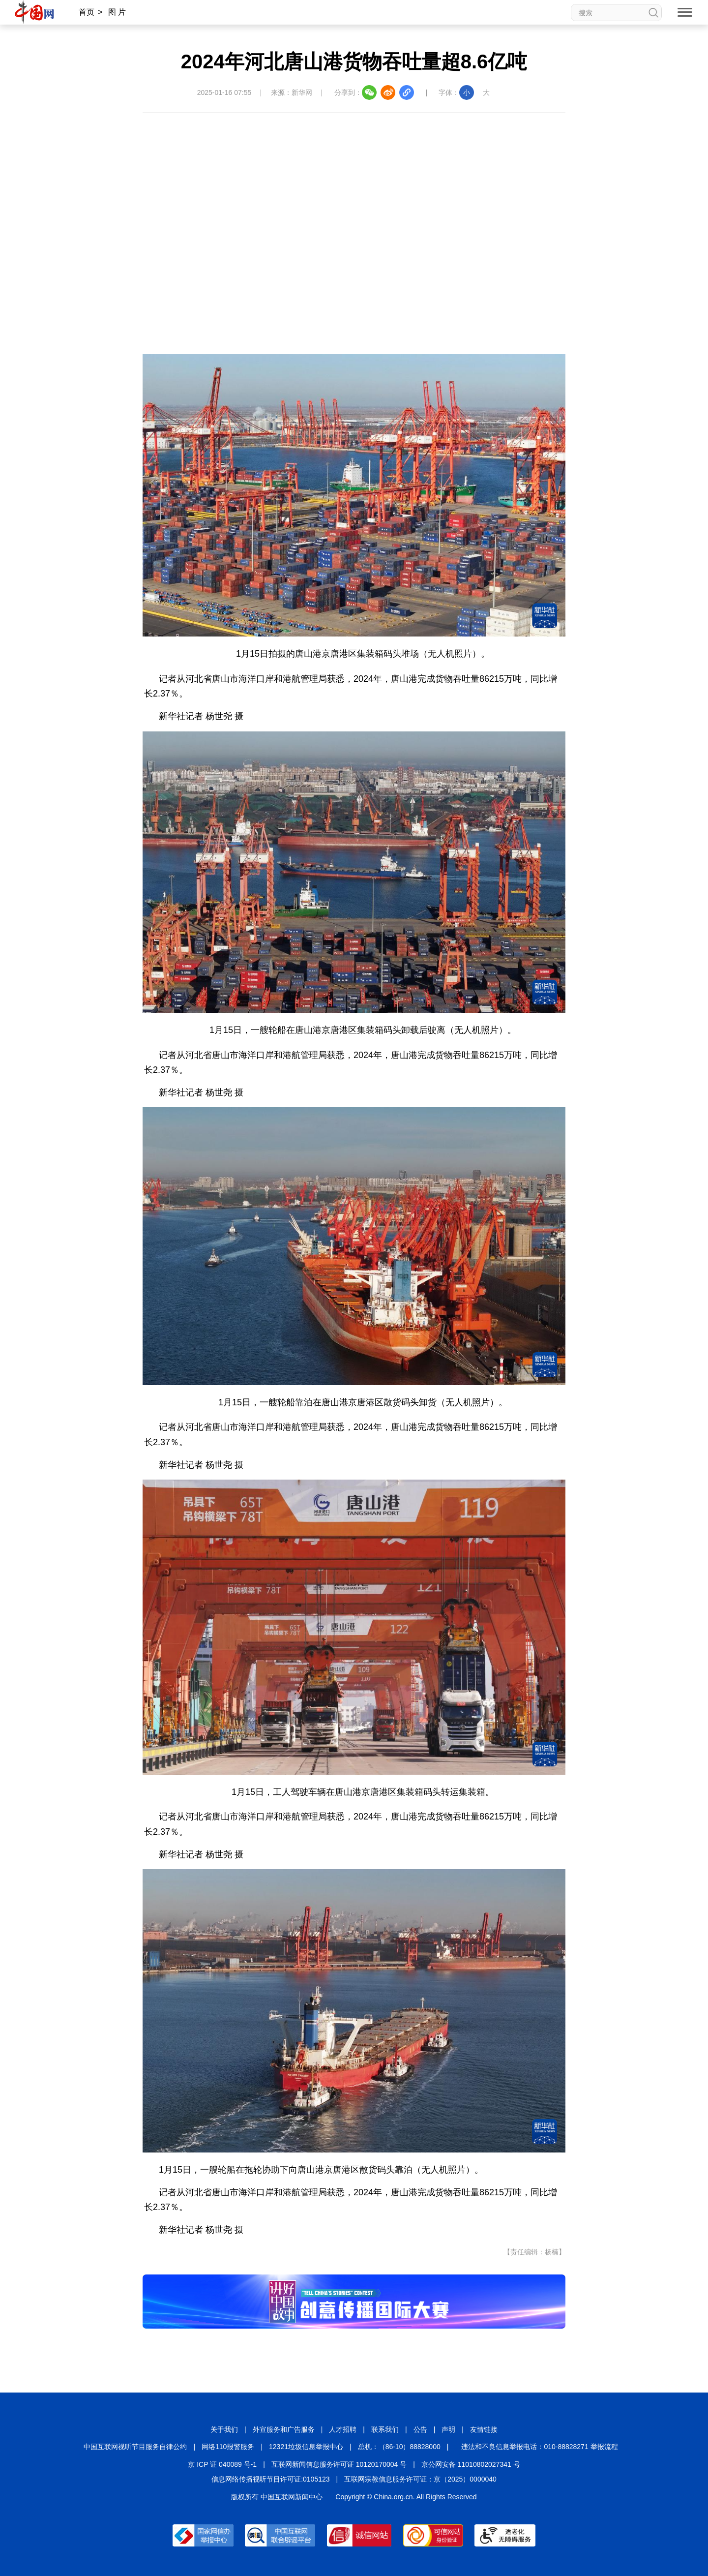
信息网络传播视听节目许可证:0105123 (270, 2479)
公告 (420, 2429)
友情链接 (484, 2429)
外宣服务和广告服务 (284, 2429)
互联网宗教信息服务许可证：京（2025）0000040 (420, 2479)
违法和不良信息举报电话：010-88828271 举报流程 (539, 2447)
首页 (86, 12)
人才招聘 (342, 2429)
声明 (448, 2429)
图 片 (117, 12)
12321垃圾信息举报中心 (306, 2447)
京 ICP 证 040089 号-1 (222, 2464)
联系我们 (385, 2429)
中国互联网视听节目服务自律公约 (135, 2447)
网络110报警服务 (228, 2447)
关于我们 (224, 2429)
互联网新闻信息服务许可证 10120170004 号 (339, 2464)
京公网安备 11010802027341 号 (470, 2464)
